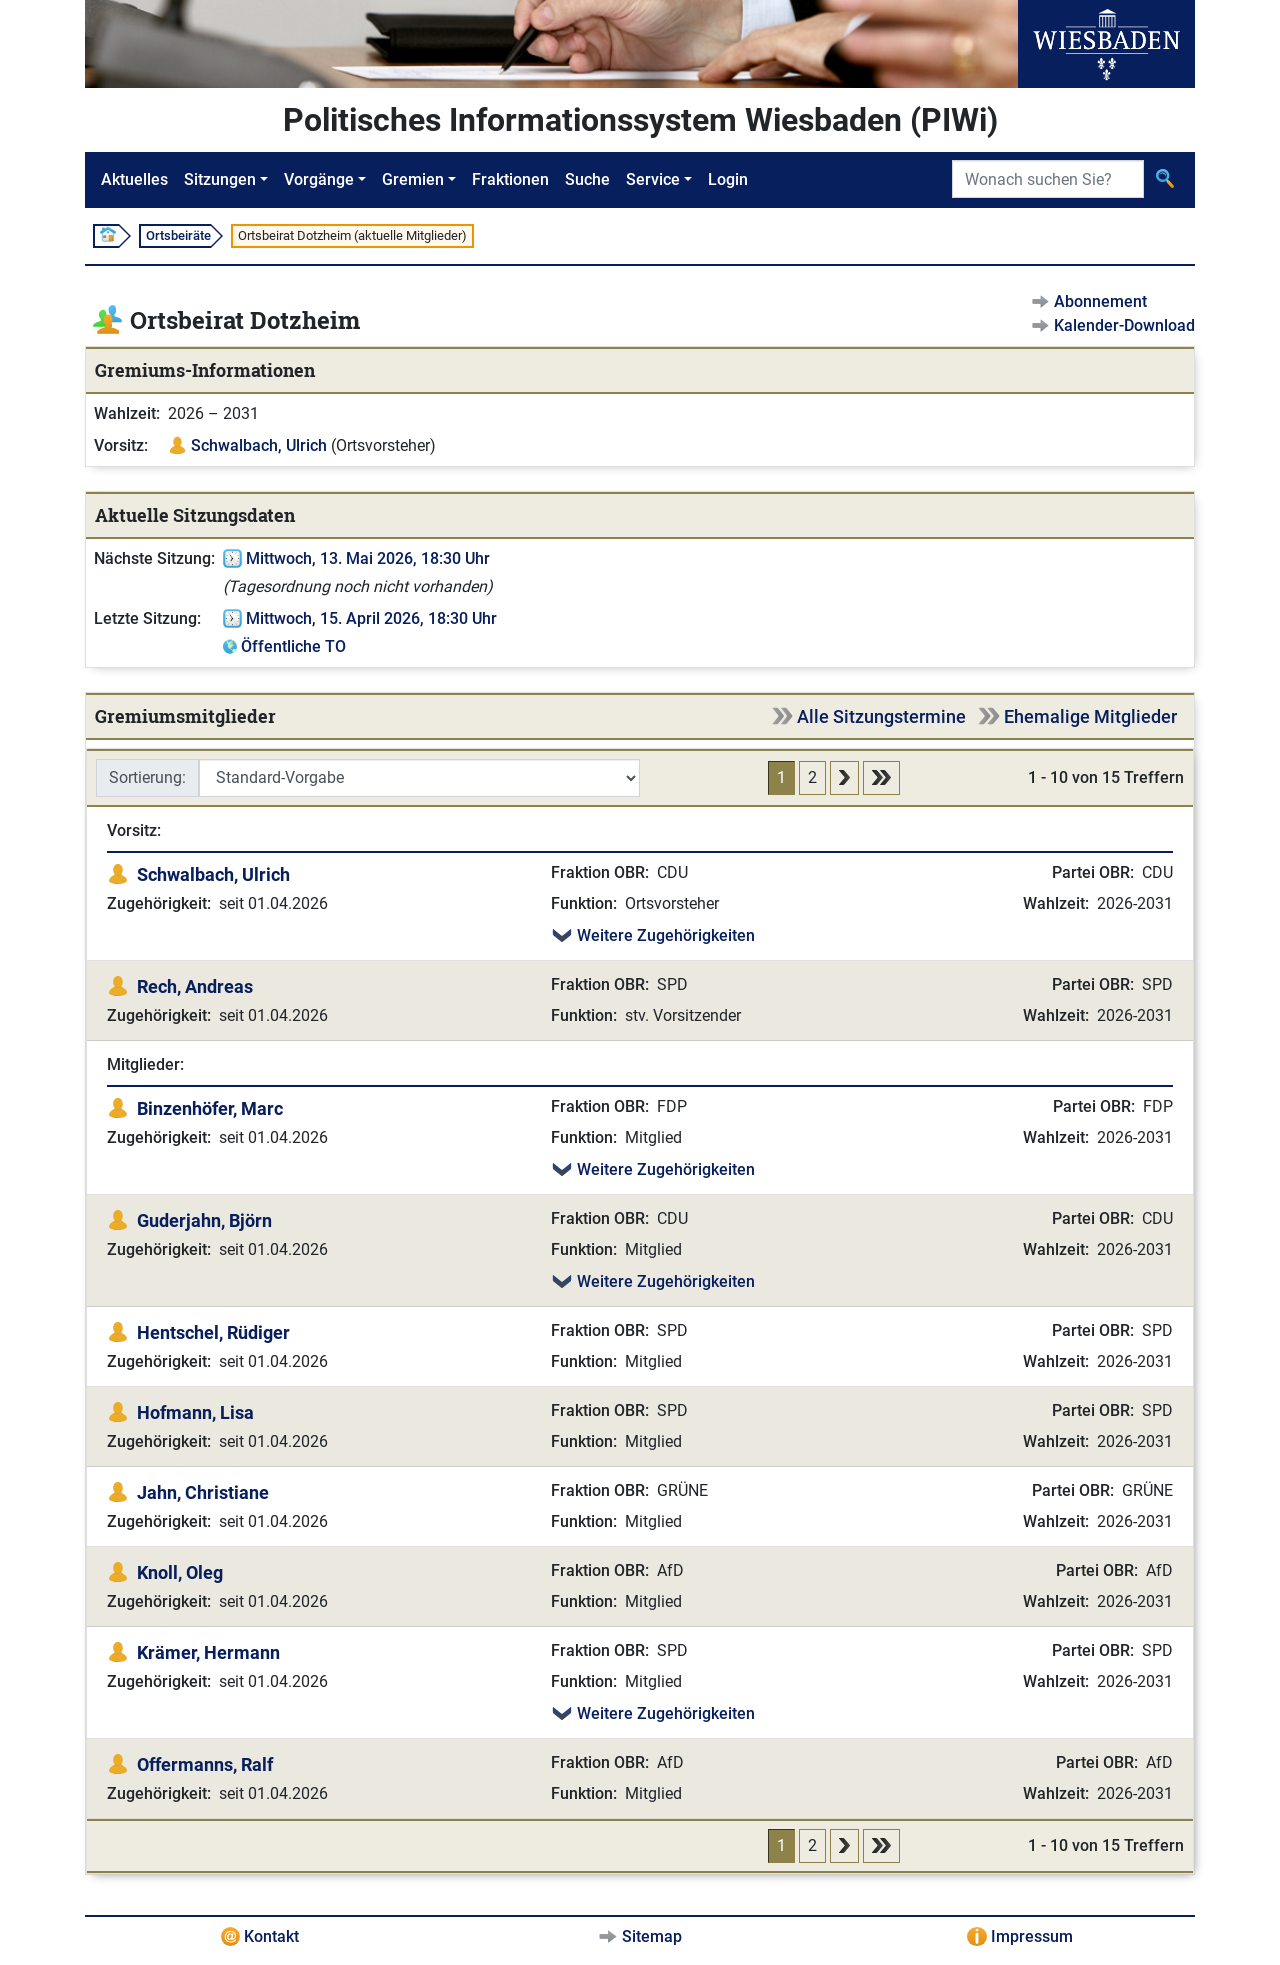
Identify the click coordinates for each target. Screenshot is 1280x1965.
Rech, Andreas (195, 986)
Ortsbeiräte (178, 235)
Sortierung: (147, 777)
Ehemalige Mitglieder (1090, 716)
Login (728, 179)
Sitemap (652, 1936)
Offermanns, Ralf (205, 1764)
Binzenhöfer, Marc (210, 1108)
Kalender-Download (1124, 325)
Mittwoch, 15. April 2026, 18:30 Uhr (371, 618)
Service (653, 179)
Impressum (1032, 1936)
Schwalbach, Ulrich (259, 445)
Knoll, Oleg (180, 1572)
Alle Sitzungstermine (881, 716)
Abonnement (1100, 301)
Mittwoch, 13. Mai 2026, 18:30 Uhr (368, 558)
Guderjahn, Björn (204, 1220)
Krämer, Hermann (208, 1652)
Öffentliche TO (293, 646)
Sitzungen (220, 179)
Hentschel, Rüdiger (213, 1332)
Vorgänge (319, 179)
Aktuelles (134, 179)
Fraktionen (510, 179)
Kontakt (271, 1936)
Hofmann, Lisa (195, 1412)
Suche (587, 179)
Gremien (413, 179)
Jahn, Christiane (203, 1492)
